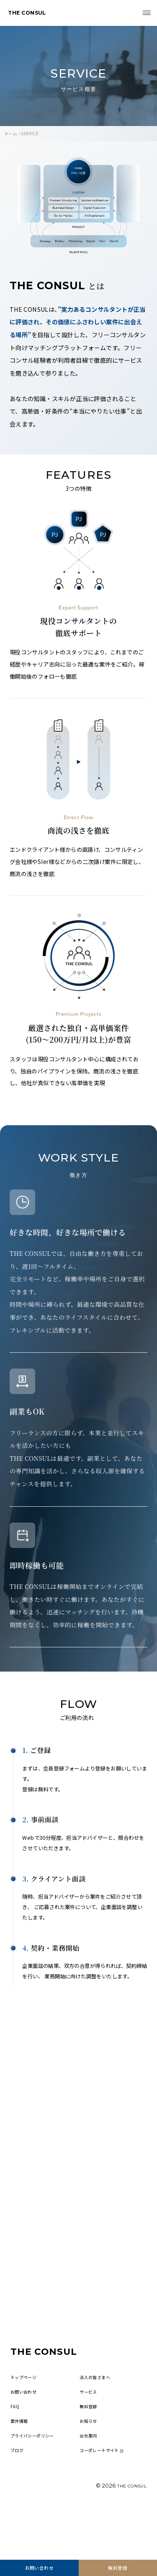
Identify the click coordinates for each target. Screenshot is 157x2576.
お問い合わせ (39, 2566)
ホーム (10, 133)
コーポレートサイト (105, 2499)
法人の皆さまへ (98, 2418)
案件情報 (20, 2467)
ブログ (18, 2499)
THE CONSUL (31, 14)
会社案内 (90, 2483)
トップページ (25, 2418)
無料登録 (117, 2566)
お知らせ (90, 2467)
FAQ (15, 2451)
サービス (90, 2434)
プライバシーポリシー (36, 2483)
